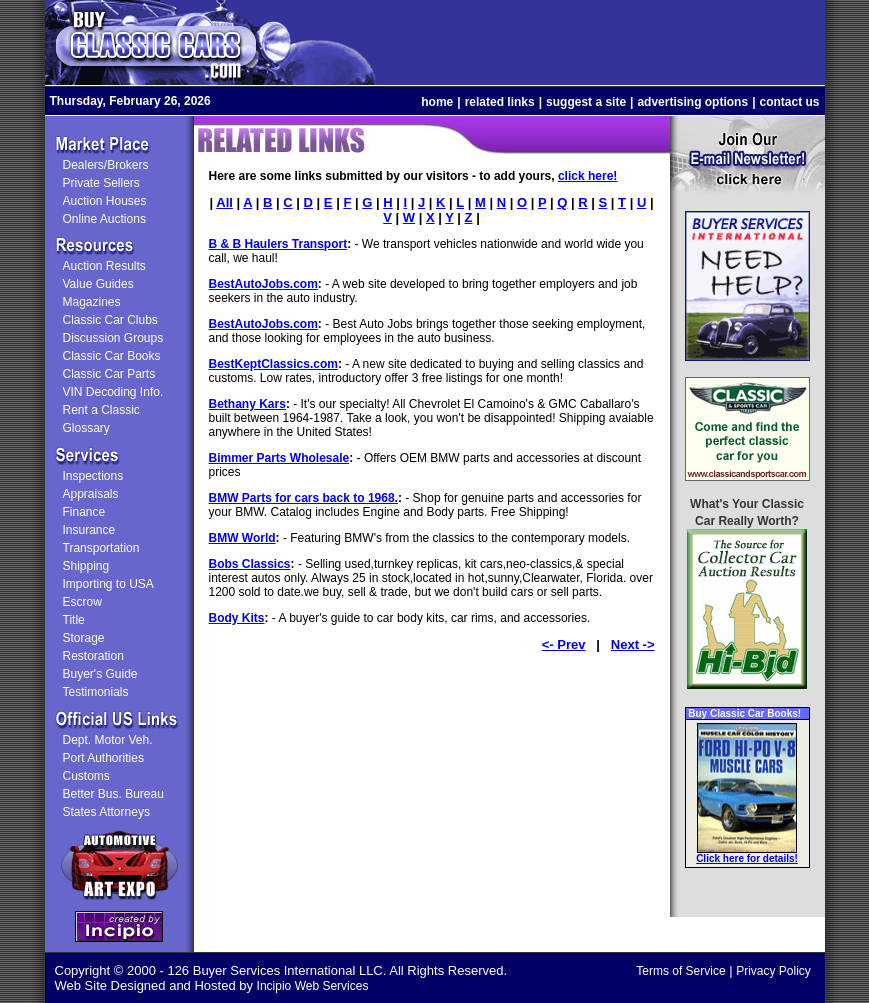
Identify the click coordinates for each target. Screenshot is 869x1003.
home (437, 102)
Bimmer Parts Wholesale (279, 458)
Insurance (89, 530)
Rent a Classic (101, 410)
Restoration (93, 656)
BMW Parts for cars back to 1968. (303, 498)
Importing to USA (108, 584)
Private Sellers (101, 183)
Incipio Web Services (313, 986)
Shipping (86, 566)
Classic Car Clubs (110, 320)
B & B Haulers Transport (278, 244)
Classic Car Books (112, 356)
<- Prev (564, 644)
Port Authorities (103, 758)
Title (74, 620)
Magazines (92, 302)
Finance (84, 512)
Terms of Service (680, 971)
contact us (789, 102)
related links (500, 102)
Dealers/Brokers (106, 165)
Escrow (82, 602)
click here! (587, 176)
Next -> (633, 644)
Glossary (86, 428)
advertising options (692, 102)
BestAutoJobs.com (263, 284)
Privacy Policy (773, 971)
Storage (84, 638)
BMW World (242, 538)
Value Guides (98, 284)
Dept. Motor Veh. (108, 740)
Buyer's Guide (100, 674)
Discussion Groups (113, 338)
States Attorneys (106, 812)
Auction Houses (105, 201)
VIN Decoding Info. (113, 392)
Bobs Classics (250, 564)
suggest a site (586, 102)
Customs (86, 776)
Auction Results (104, 266)
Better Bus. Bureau (113, 794)
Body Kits (237, 618)
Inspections (93, 476)
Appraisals (91, 494)
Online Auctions (104, 219)
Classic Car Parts (109, 374)
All (224, 202)
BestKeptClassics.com (273, 364)
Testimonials (96, 692)
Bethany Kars (247, 404)
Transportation (101, 548)
